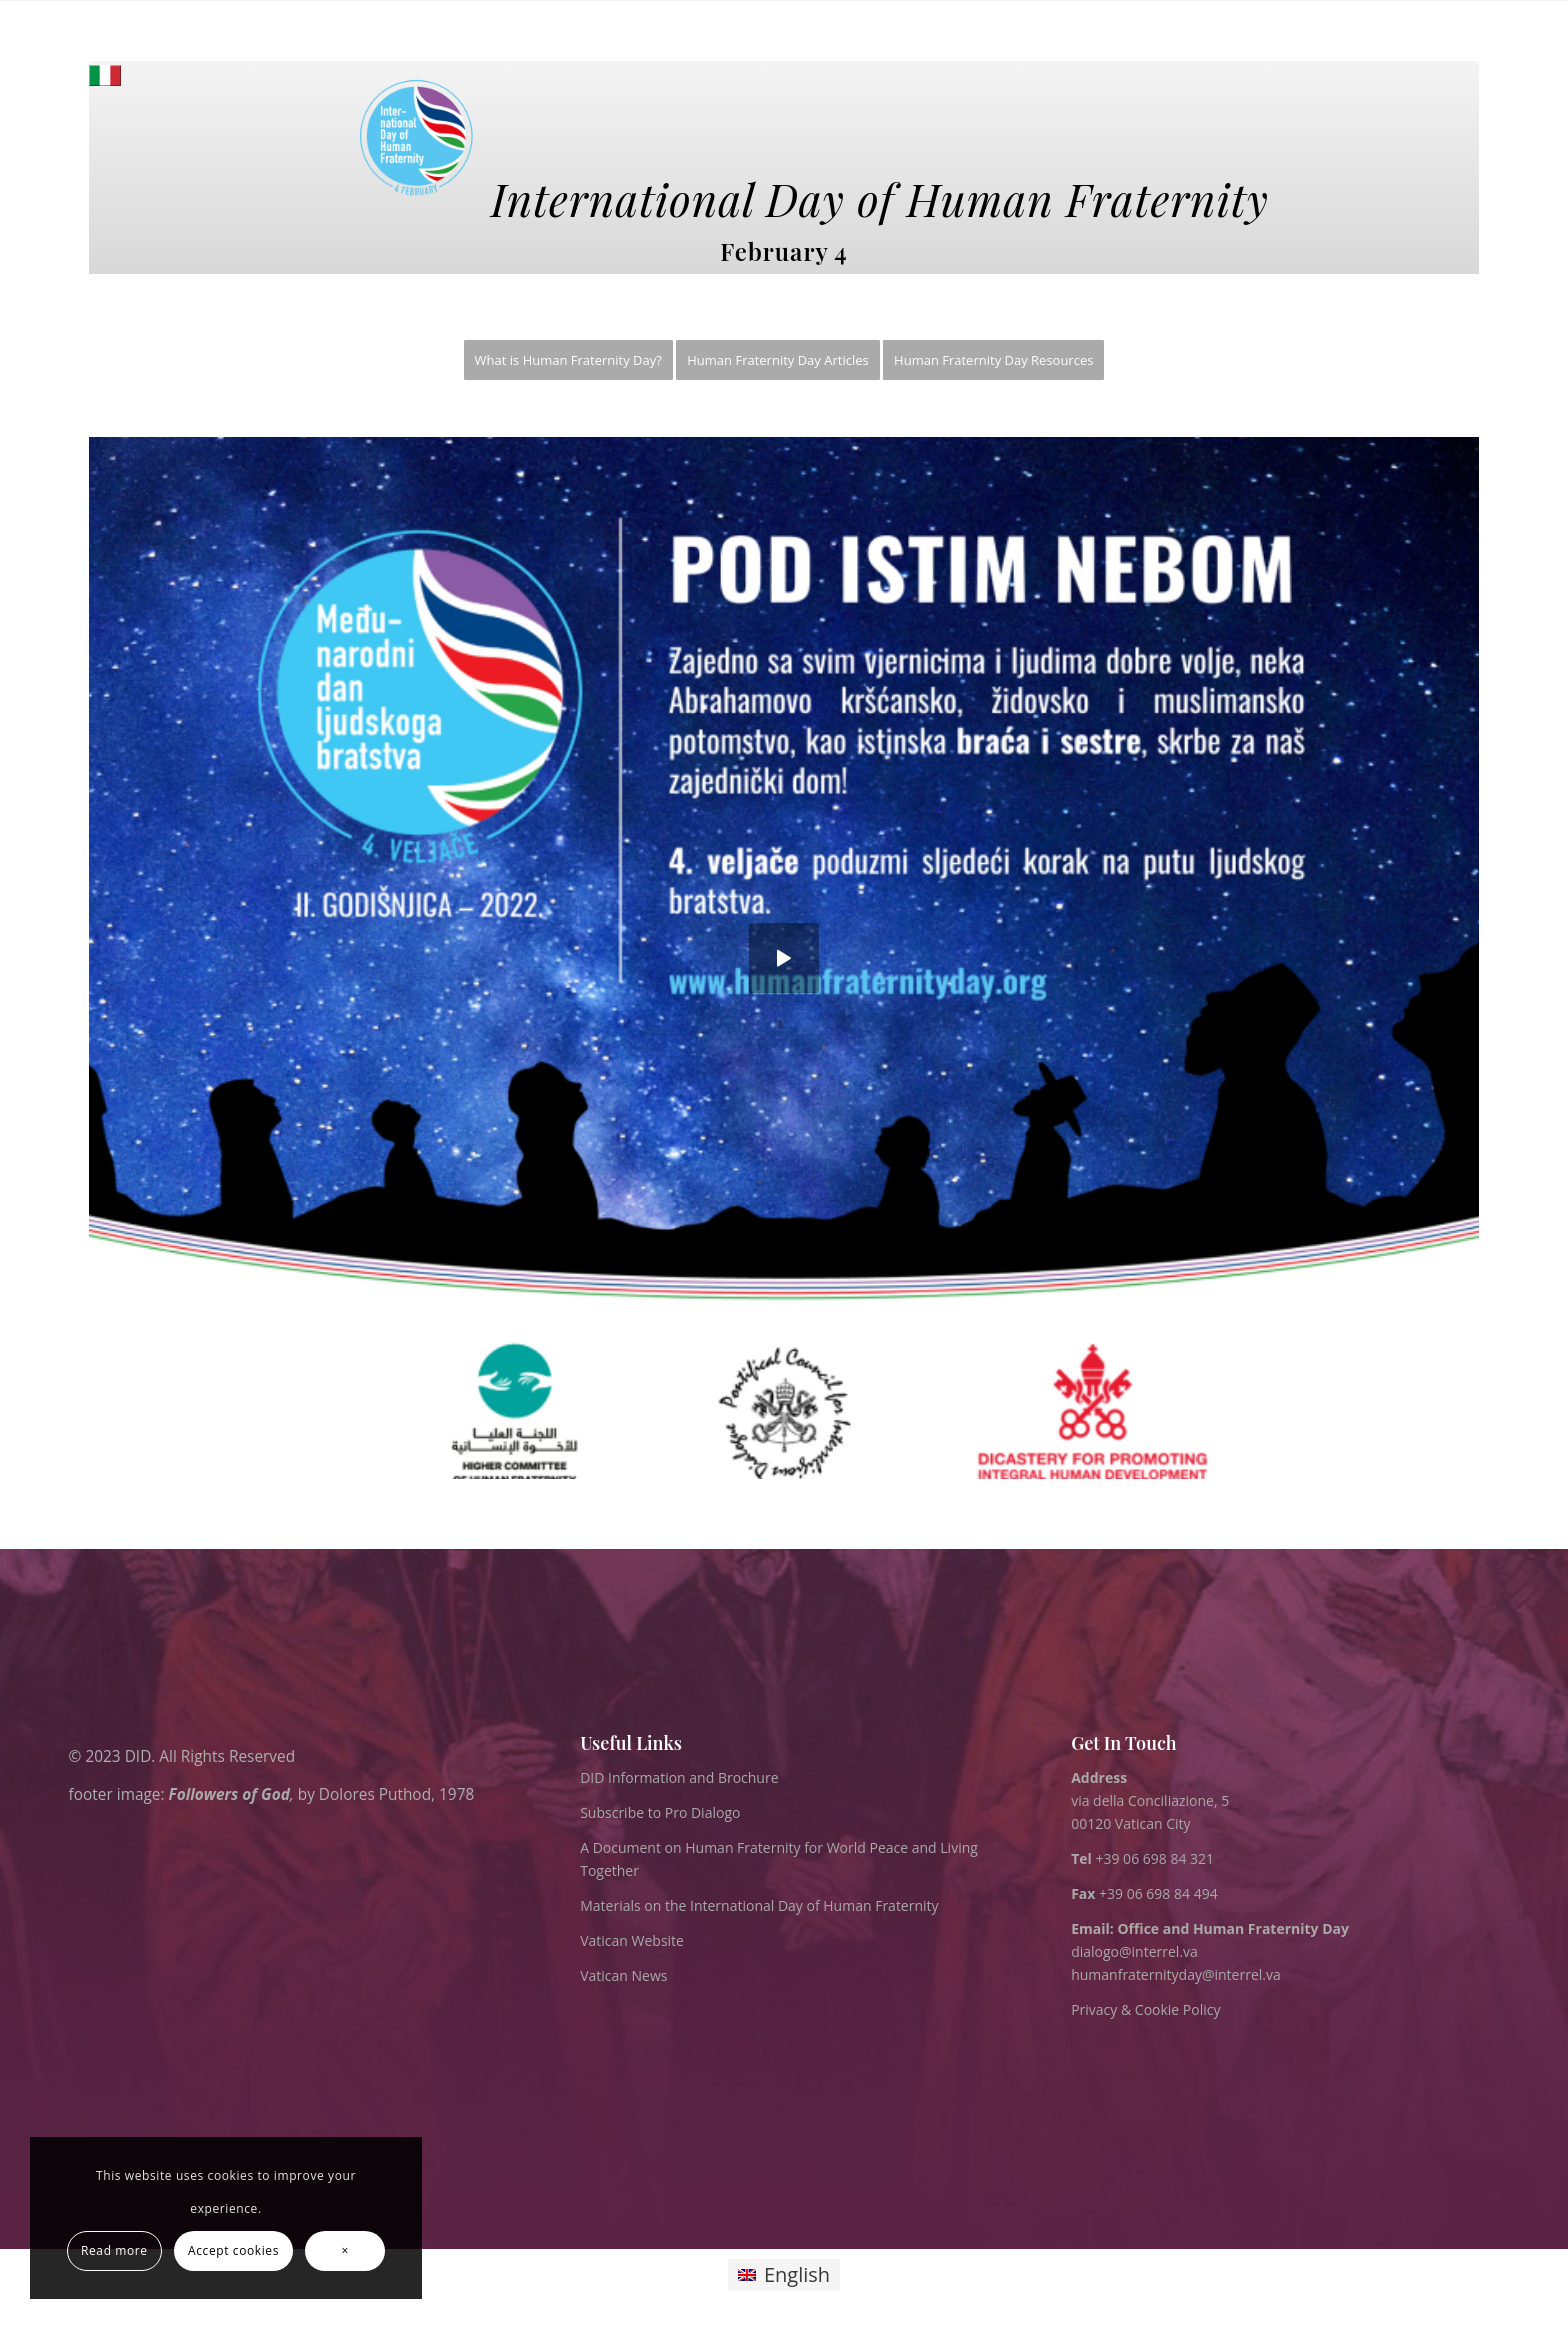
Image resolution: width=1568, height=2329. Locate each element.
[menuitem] (568, 360)
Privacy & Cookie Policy (1145, 2009)
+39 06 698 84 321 (1154, 1858)
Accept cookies (233, 2250)
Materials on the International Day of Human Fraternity (759, 1905)
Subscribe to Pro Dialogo (660, 1812)
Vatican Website (632, 1940)
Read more (114, 2250)
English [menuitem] (797, 2274)
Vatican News (623, 1975)
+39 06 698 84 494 (1144, 1893)
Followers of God (229, 1794)
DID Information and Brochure (679, 1777)
